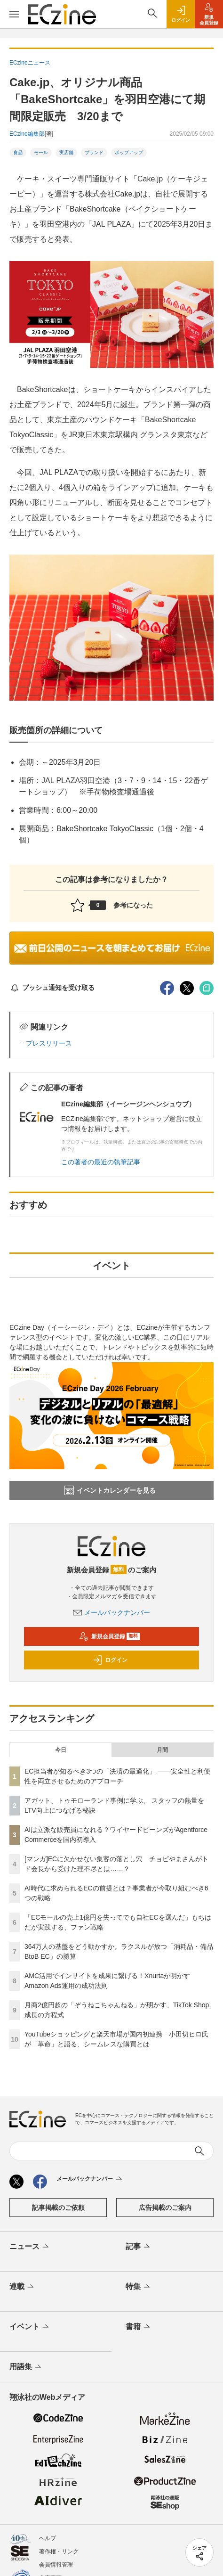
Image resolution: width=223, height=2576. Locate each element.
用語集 (26, 2367)
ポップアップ (129, 152)
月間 (162, 1750)
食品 (18, 152)
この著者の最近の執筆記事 (100, 1162)
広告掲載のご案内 (165, 2207)
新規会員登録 (109, 1636)
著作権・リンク (59, 2551)
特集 (138, 2287)
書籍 (138, 2327)
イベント (29, 2327)
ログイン (110, 1660)
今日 (60, 1750)
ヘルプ (47, 2538)
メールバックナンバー (111, 1612)
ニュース (29, 2247)
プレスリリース (49, 1043)
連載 (22, 2287)
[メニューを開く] (14, 14)
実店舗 (66, 152)
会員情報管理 (56, 2564)
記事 (138, 2247)
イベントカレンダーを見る (110, 1490)
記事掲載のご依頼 (58, 2207)
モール (41, 152)
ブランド (94, 152)
